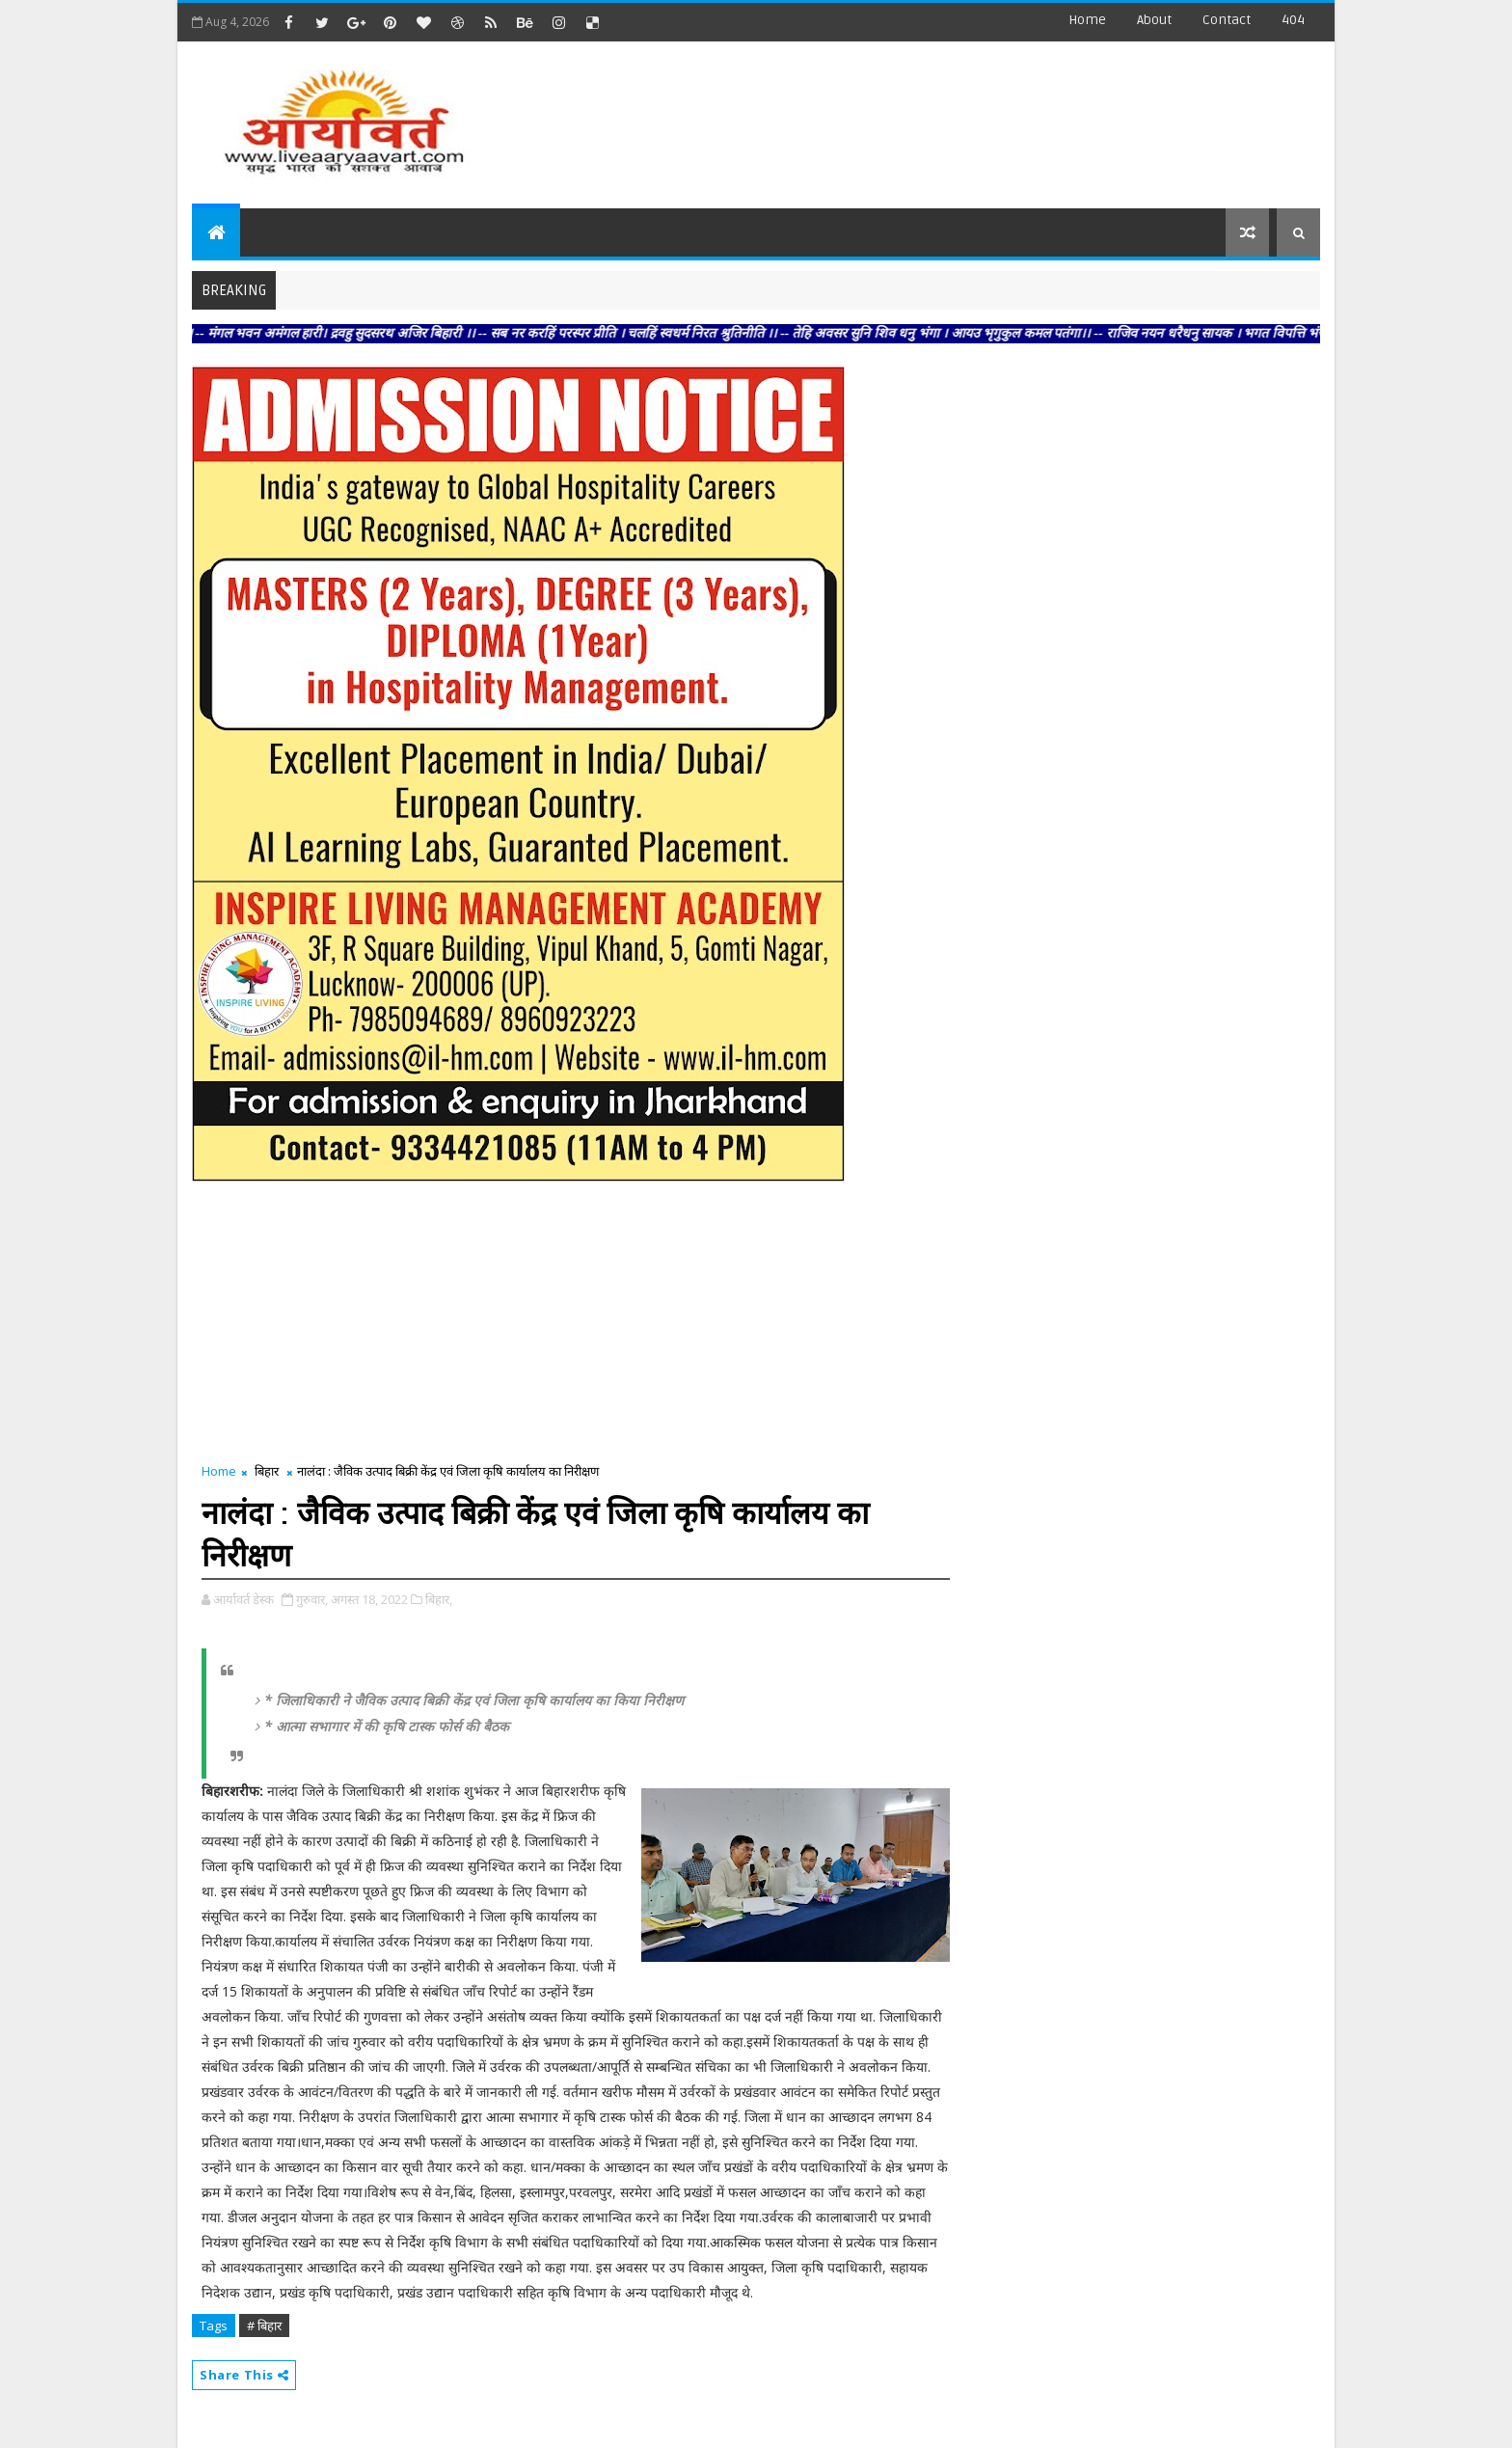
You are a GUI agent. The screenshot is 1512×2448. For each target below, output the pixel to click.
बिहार (267, 1471)
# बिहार (264, 2325)
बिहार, (438, 1599)
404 (1293, 20)
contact (1226, 20)
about (1154, 20)
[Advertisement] (967, 115)
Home (1087, 20)
